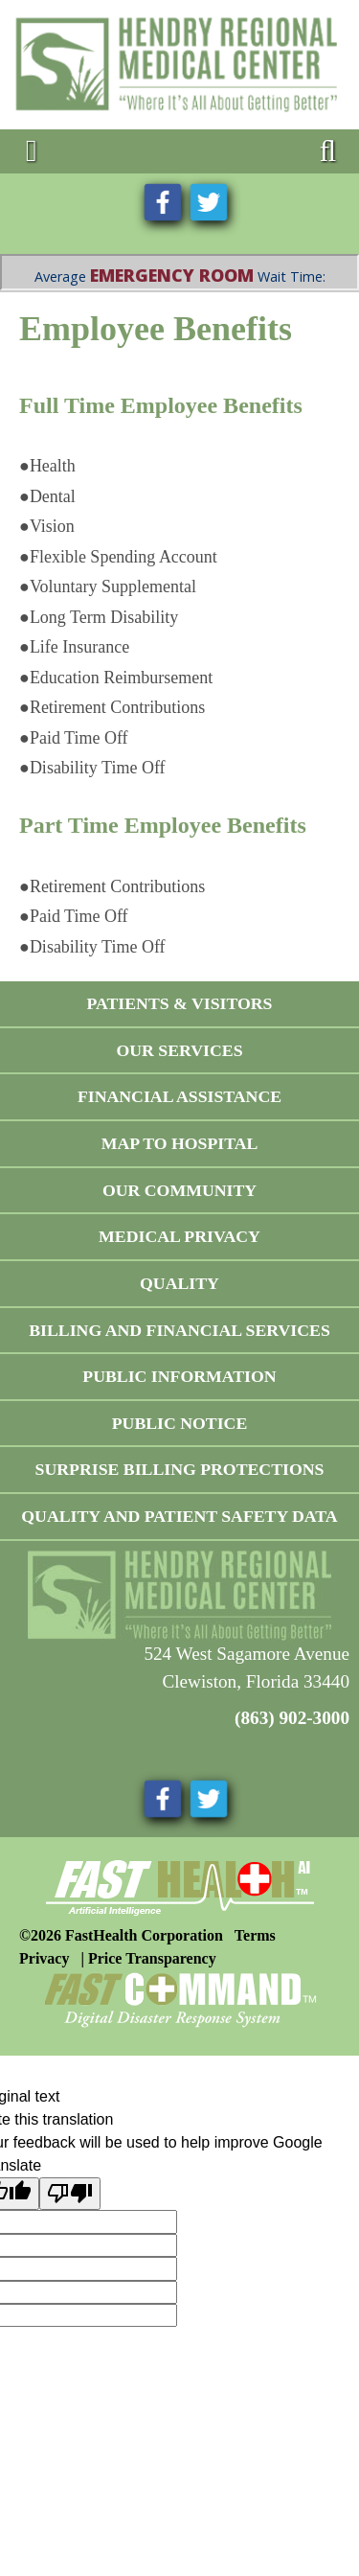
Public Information (179, 1376)
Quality (179, 1283)
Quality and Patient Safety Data (179, 1516)
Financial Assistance (179, 1096)
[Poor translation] (70, 2193)
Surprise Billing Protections (180, 1469)
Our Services (179, 1050)
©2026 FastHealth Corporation (121, 1935)
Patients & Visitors (179, 1003)
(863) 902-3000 (292, 1718)
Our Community (179, 1190)
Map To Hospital (179, 1143)
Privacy (44, 1958)
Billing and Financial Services (179, 1330)
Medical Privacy (179, 1236)
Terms (255, 1935)
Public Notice (180, 1423)
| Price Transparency (147, 1958)
